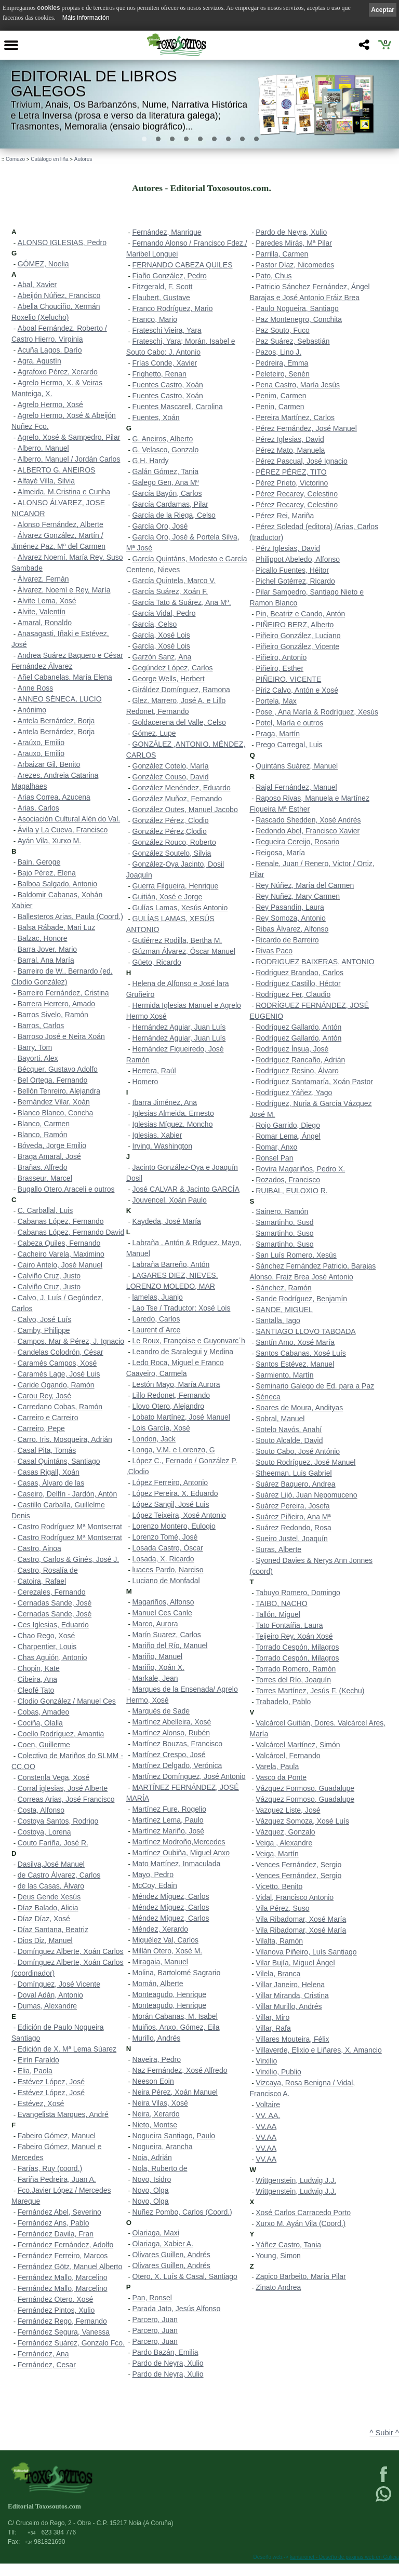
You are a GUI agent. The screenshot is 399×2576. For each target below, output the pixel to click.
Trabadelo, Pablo (283, 1701)
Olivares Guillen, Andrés (171, 2254)
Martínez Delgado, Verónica (177, 1765)
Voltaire (268, 2104)
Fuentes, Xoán (156, 417)
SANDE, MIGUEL (284, 1309)
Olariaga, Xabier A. (163, 2244)
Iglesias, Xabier (157, 1135)
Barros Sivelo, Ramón (53, 1014)
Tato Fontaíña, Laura (289, 1625)
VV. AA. (268, 2115)
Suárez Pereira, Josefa (292, 1506)
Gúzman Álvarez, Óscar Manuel (183, 951)
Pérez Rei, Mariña (285, 515)
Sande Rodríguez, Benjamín (301, 1298)
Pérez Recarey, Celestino (297, 494)
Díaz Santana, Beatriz (53, 1929)
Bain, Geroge (39, 862)
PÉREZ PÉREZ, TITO (291, 472)
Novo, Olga (150, 2190)
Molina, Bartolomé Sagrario (176, 1972)
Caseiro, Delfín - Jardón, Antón (67, 1494)
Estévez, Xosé (41, 2103)
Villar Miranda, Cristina (292, 1995)
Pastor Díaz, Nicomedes (295, 265)
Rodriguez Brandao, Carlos (299, 972)
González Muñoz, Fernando (177, 798)
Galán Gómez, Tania (165, 471)
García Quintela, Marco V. (174, 580)
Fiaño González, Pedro (169, 276)
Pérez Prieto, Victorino (292, 483)
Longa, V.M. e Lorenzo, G (173, 1450)
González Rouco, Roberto (174, 842)
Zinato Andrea (278, 2287)
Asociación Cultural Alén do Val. (69, 819)
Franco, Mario (154, 319)
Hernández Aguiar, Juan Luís (179, 1027)
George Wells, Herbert (168, 679)
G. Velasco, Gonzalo (165, 450)
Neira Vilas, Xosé (160, 2103)
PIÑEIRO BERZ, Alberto (295, 625)
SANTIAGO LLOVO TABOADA (305, 1331)
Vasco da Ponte (281, 1777)
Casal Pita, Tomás (47, 1450)
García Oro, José (160, 526)
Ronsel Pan (274, 1158)
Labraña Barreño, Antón (171, 1264)
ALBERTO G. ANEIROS (57, 470)
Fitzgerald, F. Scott (162, 286)
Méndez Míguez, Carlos (170, 1896)
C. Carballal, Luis (45, 1210)
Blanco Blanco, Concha (56, 1113)
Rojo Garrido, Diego (288, 1125)
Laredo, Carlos (156, 1319)
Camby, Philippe (44, 1330)
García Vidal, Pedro (164, 613)
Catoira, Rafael (42, 1581)
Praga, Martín (278, 734)
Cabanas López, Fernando (61, 1221)
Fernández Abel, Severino (59, 2212)
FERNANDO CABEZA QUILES (182, 265)
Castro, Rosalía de (48, 1570)
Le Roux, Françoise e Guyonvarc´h (188, 1341)
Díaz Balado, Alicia (48, 1908)
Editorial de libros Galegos (94, 84)
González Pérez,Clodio (169, 831)
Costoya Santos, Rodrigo (58, 1821)
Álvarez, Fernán (43, 579)
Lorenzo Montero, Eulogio (174, 1526)
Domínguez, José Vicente (59, 1984)
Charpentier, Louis (47, 1646)
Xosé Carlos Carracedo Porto (303, 2212)
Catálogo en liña (49, 159)
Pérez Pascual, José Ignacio (302, 461)
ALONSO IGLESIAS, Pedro (62, 242)
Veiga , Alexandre (284, 1843)
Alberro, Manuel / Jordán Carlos (69, 459)
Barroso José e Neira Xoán (61, 1036)
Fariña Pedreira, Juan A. (57, 2179)
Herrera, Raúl (154, 1071)
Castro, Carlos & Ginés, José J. (68, 1559)
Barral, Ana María (46, 960)
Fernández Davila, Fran (56, 2234)
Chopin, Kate (39, 1668)
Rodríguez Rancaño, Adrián (300, 1060)
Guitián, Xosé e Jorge (167, 897)
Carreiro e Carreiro (48, 1417)
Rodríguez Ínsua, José (292, 1049)
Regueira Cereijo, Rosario (297, 842)
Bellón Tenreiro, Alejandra (59, 1091)
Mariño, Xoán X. (158, 1667)
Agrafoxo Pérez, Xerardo (58, 372)
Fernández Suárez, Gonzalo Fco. (71, 2343)
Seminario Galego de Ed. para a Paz (315, 1386)
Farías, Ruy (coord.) (50, 2168)
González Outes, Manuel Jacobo (185, 809)
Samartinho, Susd (284, 1222)
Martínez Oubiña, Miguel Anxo (181, 1853)
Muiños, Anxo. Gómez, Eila (176, 2027)
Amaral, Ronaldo (45, 622)
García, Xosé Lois (161, 635)
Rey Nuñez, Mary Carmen (298, 896)
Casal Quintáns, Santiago (59, 1461)
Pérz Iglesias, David (288, 548)
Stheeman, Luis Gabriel (293, 1473)
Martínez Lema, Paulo (168, 1820)
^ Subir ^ (384, 2433)
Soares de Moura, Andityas (299, 1408)
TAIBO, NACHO (281, 1603)
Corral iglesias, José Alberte (63, 1788)
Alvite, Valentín (41, 612)
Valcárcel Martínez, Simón (298, 1745)
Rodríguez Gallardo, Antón (298, 1027)
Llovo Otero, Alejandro (168, 1406)
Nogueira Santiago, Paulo (174, 2136)
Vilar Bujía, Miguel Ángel (295, 1963)
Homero (145, 1081)
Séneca (268, 1397)
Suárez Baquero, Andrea (295, 1484)
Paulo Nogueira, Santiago (297, 308)
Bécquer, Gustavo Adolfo (58, 1069)
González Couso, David (170, 777)
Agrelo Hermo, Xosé (50, 404)
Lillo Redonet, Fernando (171, 1395)
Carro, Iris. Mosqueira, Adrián (65, 1439)
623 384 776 (52, 2532)
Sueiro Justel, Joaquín (292, 1538)
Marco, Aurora (155, 1624)
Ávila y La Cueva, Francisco (63, 830)
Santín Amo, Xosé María (295, 1342)
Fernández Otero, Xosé (56, 2299)
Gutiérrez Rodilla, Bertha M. (177, 940)
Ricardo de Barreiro (287, 940)
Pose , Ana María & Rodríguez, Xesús (317, 712)
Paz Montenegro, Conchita (299, 319)
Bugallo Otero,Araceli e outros (66, 1189)
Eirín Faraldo (38, 2060)
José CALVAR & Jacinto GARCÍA (186, 1189)
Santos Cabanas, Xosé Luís (301, 1353)
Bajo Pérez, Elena (47, 873)
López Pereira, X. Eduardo (175, 1493)
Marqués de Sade (161, 1711)
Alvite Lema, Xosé (47, 601)
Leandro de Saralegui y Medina (183, 1351)
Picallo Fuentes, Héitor (292, 570)
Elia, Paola (35, 2071)
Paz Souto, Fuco (283, 330)
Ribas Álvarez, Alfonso (292, 929)
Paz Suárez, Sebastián (292, 341)
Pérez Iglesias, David (290, 439)
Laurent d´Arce (156, 1330)
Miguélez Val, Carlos (165, 1940)
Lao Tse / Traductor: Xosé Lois (181, 1308)
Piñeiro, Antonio (281, 657)
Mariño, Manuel (157, 1656)
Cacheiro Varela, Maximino (61, 1254)
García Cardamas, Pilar (170, 504)
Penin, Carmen (280, 406)
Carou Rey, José (44, 1396)
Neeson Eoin (153, 2081)
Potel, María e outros (289, 723)
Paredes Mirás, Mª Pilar (294, 243)
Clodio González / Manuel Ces (67, 1701)
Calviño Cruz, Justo (49, 1276)
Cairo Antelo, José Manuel (60, 1265)
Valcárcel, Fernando (288, 1755)
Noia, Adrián (152, 2157)
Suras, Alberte (278, 1549)
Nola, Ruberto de (160, 2168)
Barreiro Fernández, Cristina (63, 993)
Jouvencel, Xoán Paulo (169, 1200)
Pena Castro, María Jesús (298, 385)
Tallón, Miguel (278, 1614)
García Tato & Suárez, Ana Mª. (181, 602)
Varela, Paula (277, 1766)
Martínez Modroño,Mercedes (178, 1842)
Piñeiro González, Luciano (298, 635)
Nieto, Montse (154, 2125)
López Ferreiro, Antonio (170, 1482)
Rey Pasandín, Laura (290, 907)
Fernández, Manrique (167, 232)
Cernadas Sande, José (54, 1603)
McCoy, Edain (154, 1885)
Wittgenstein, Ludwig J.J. (296, 2180)
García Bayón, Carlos (167, 493)
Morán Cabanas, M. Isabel (175, 2016)
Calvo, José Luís (45, 1319)
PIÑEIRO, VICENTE (288, 679)
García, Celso (154, 624)
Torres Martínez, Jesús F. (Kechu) (310, 1691)
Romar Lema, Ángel (288, 1136)
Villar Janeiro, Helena (290, 1984)
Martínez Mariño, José (168, 1831)
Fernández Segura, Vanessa (64, 2332)
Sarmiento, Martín (284, 1375)
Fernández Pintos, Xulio (56, 2310)
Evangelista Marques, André (63, 2114)
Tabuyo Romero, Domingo (298, 1592)
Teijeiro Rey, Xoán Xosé (294, 1636)
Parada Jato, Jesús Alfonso (176, 2308)
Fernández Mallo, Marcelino (63, 2277)
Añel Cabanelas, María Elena (65, 677)
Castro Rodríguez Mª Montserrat (70, 1526)
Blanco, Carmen (44, 1124)
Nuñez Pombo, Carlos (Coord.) (182, 2212)
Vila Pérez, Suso (282, 1908)
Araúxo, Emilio (41, 742)
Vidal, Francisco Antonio (295, 1897)
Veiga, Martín (277, 1854)
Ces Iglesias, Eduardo (53, 1625)
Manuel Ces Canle (162, 1613)
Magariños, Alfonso (163, 1602)
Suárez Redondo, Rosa (293, 1527)
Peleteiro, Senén (283, 374)
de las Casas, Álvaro (51, 1886)
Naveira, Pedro (156, 2059)
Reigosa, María (280, 852)
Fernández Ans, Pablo (53, 2223)
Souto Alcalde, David (289, 1440)
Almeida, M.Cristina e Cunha (64, 492)
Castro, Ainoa (39, 1548)
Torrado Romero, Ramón (296, 1669)
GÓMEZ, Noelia (43, 264)
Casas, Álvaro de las (51, 1483)
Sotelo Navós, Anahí (289, 1429)
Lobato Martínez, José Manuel (181, 1417)
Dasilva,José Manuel (51, 1864)
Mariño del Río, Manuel (170, 1645)
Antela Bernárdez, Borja (56, 721)
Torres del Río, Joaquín (293, 1680)
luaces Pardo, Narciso (168, 1570)
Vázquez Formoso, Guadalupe (305, 1788)
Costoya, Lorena (44, 1832)
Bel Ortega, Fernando (53, 1080)
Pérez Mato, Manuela (290, 450)
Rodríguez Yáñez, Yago (294, 1092)
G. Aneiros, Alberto (162, 439)
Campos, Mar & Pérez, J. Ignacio (71, 1341)
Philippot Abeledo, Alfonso (298, 559)
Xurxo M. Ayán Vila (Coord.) (300, 2223)
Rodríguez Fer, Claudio (293, 994)
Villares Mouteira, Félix (292, 2039)
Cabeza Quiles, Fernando (59, 1243)
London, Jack (154, 1439)
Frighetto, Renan (159, 374)
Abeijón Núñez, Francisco (59, 295)
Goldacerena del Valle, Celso (179, 722)
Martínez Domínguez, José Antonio (189, 1776)
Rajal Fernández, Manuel (296, 787)
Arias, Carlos (38, 808)
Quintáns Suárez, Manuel (297, 766)
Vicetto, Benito (279, 1886)
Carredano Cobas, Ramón (60, 1406)
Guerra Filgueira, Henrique (175, 886)
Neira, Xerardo (156, 2114)
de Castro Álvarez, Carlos (59, 1875)
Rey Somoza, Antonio (291, 918)
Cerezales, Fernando (52, 1592)
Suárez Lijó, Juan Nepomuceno (306, 1495)
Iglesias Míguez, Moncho (172, 1124)
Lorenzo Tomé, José (165, 1537)
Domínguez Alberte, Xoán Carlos (71, 1951)
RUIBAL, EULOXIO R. (291, 1190)
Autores (83, 159)
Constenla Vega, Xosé (54, 1777)
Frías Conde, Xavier (164, 363)
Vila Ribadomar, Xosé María (301, 1919)
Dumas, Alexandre (47, 2006)
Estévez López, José (51, 2082)
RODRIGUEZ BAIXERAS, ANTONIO (315, 961)
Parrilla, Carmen (282, 254)
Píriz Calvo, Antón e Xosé (297, 690)
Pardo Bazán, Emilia (165, 2352)
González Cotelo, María (170, 766)
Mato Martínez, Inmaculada (176, 1863)
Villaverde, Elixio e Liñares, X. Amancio (319, 2050)
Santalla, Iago (278, 1320)
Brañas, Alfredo (43, 1167)
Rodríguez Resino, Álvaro (297, 1071)
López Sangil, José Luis (170, 1504)
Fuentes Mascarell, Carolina (177, 406)
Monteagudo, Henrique (169, 1994)
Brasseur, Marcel (45, 1178)
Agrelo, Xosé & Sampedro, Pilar (69, 437)
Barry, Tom (35, 1047)
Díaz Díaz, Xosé (44, 1918)
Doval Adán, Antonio (50, 1995)
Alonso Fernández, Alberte (60, 524)
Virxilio (266, 2061)
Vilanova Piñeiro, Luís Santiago (306, 1952)
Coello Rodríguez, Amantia (61, 1734)
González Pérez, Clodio (170, 820)
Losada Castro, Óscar (167, 1548)
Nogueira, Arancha (162, 2146)
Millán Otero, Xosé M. (167, 1951)
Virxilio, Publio (278, 2072)
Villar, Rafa (273, 2028)
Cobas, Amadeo (44, 1712)
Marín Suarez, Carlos (166, 1634)
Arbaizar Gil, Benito (49, 764)
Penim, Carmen (281, 396)
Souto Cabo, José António (298, 1451)
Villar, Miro (272, 2017)
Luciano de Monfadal (166, 1580)
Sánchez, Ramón (283, 1288)
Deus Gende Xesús (49, 1897)
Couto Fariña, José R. (53, 1843)
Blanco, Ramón (43, 1134)
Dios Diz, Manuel (45, 1940)
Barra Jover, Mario (47, 949)
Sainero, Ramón (282, 1211)
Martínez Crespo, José (169, 1754)
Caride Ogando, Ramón (56, 1385)
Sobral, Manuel (280, 1418)
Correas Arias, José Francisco (66, 1799)
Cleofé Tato (36, 1690)
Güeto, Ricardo (156, 962)
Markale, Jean (155, 1678)
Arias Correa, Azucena (54, 797)
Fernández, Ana (43, 2354)
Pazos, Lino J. (278, 352)
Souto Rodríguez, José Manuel (305, 1462)
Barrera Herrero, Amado (56, 1004)
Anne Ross (35, 688)
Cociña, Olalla (40, 1723)
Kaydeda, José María (166, 1221)
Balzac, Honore (43, 938)
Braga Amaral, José (49, 1156)
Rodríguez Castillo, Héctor (298, 983)
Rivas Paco (274, 951)
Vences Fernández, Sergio (298, 1864)
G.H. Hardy (150, 460)
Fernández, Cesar (47, 2365)
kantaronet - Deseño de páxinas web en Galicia (344, 2557)
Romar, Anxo (276, 1147)
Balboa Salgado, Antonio (57, 884)
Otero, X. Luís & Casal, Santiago (184, 2276)
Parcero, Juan (155, 2319)
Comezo (15, 159)
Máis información (86, 17)
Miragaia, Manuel (160, 1962)
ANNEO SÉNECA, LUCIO (60, 699)
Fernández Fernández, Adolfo (65, 2245)
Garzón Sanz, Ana (162, 657)
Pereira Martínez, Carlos (295, 417)
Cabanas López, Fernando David (71, 1232)
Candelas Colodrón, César (60, 1352)
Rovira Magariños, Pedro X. (300, 1169)
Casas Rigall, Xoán (48, 1472)
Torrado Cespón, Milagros (297, 1647)
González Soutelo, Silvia (171, 853)
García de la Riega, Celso (174, 515)
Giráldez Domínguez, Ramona (181, 689)
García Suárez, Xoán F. (170, 591)
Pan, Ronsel (152, 2298)
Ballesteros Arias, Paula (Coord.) (70, 916)
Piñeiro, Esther (279, 668)
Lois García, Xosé (161, 1428)
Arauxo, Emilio (41, 753)
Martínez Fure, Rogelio (169, 1809)
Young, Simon (278, 2255)
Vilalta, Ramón (279, 1941)
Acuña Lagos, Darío (50, 350)
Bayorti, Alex (38, 1058)
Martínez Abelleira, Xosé (171, 1722)
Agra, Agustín (39, 361)
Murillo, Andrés (156, 2038)
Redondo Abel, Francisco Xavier (308, 831)
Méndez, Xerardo (160, 1929)
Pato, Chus (273, 276)
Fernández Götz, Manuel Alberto (70, 2266)
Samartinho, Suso (284, 1233)
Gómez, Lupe (154, 733)
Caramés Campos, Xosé (57, 1363)
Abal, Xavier (37, 284)
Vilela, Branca (278, 1974)
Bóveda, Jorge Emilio (52, 1145)
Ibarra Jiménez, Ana (164, 1102)
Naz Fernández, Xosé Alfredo (180, 2070)
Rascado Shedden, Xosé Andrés (308, 820)
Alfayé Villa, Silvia (46, 481)
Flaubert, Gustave (161, 297)
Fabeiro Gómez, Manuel (57, 2136)
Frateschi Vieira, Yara (167, 330)
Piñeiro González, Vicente (297, 646)
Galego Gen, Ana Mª (165, 482)
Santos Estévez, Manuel (295, 1364)
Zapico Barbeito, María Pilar (301, 2276)
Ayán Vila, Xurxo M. (49, 841)
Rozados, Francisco (288, 1180)
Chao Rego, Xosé (46, 1635)
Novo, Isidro (151, 2179)
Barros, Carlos (41, 1025)
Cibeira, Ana (37, 1679)
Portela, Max (276, 701)
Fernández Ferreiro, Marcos (63, 2255)
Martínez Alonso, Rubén (171, 1733)
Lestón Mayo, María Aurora (176, 1384)
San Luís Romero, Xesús (296, 1255)
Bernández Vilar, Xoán (54, 1102)
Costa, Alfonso (41, 1810)
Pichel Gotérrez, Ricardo (295, 581)
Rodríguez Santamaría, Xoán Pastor (314, 1081)
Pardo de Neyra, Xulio (168, 2363)
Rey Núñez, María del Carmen (305, 885)
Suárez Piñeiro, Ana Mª (293, 1517)
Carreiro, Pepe (41, 1428)
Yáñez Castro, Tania (288, 2245)
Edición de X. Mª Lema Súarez (67, 2049)
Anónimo (32, 710)
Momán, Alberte (157, 1983)
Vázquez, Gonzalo (285, 1832)
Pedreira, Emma (282, 363)
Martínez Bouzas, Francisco (177, 1743)
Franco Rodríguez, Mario (172, 308)
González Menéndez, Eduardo (181, 788)
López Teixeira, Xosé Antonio (179, 1515)
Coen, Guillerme (44, 1745)
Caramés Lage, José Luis (59, 1374)
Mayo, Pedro (153, 1874)
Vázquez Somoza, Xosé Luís (302, 1821)
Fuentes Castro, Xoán (167, 385)
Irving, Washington (162, 1146)
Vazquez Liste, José (288, 1810)
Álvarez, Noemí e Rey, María (64, 590)
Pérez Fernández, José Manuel (306, 428)
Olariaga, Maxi (155, 2233)
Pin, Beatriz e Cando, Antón (300, 614)
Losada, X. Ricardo (163, 1559)
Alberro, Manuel (43, 448)
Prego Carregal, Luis (289, 744)
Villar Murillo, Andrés (289, 2006)
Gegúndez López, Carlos (172, 668)
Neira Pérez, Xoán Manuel (175, 2092)
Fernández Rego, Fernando (62, 2321)
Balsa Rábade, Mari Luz (56, 927)
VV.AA (266, 2126)
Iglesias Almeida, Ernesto (173, 1113)
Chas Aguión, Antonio (52, 1657)
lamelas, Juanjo (157, 1297)
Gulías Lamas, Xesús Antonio (180, 907)
